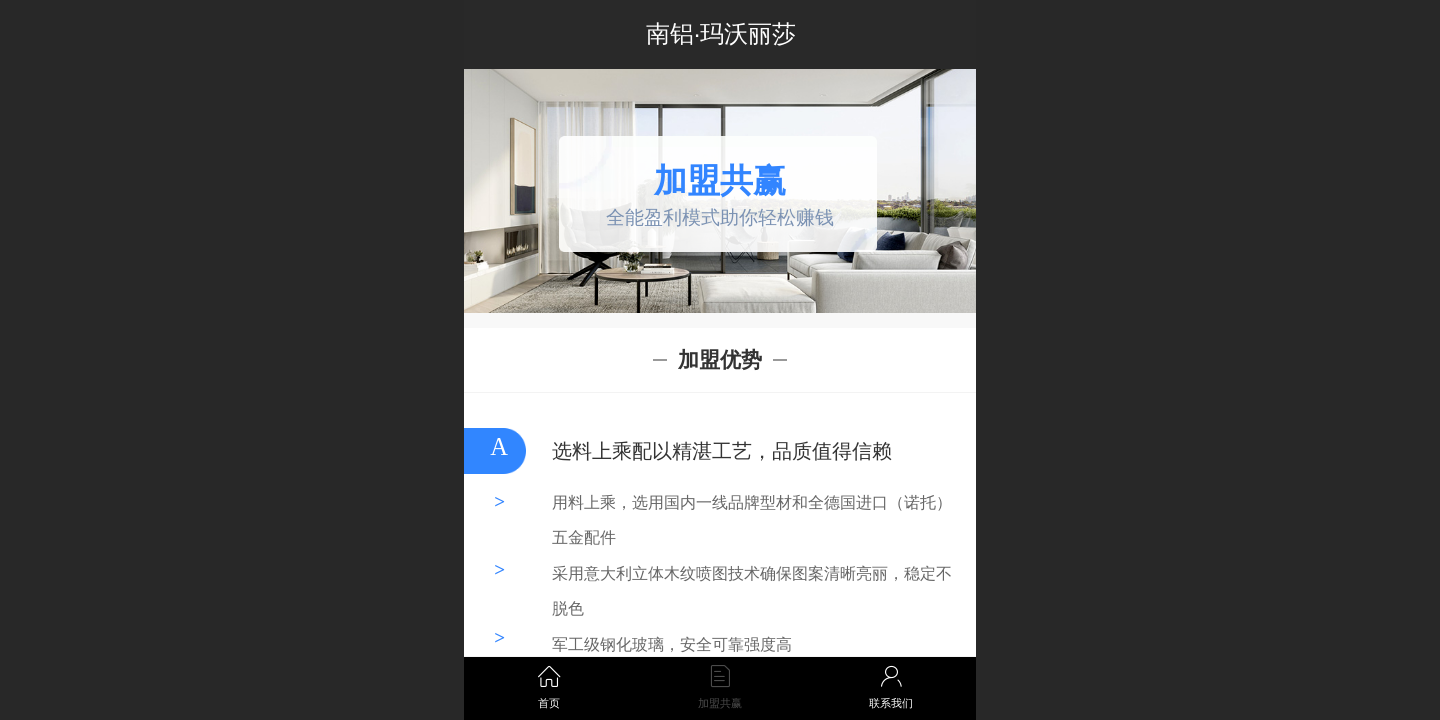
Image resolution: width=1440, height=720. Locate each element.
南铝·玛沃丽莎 (721, 33)
